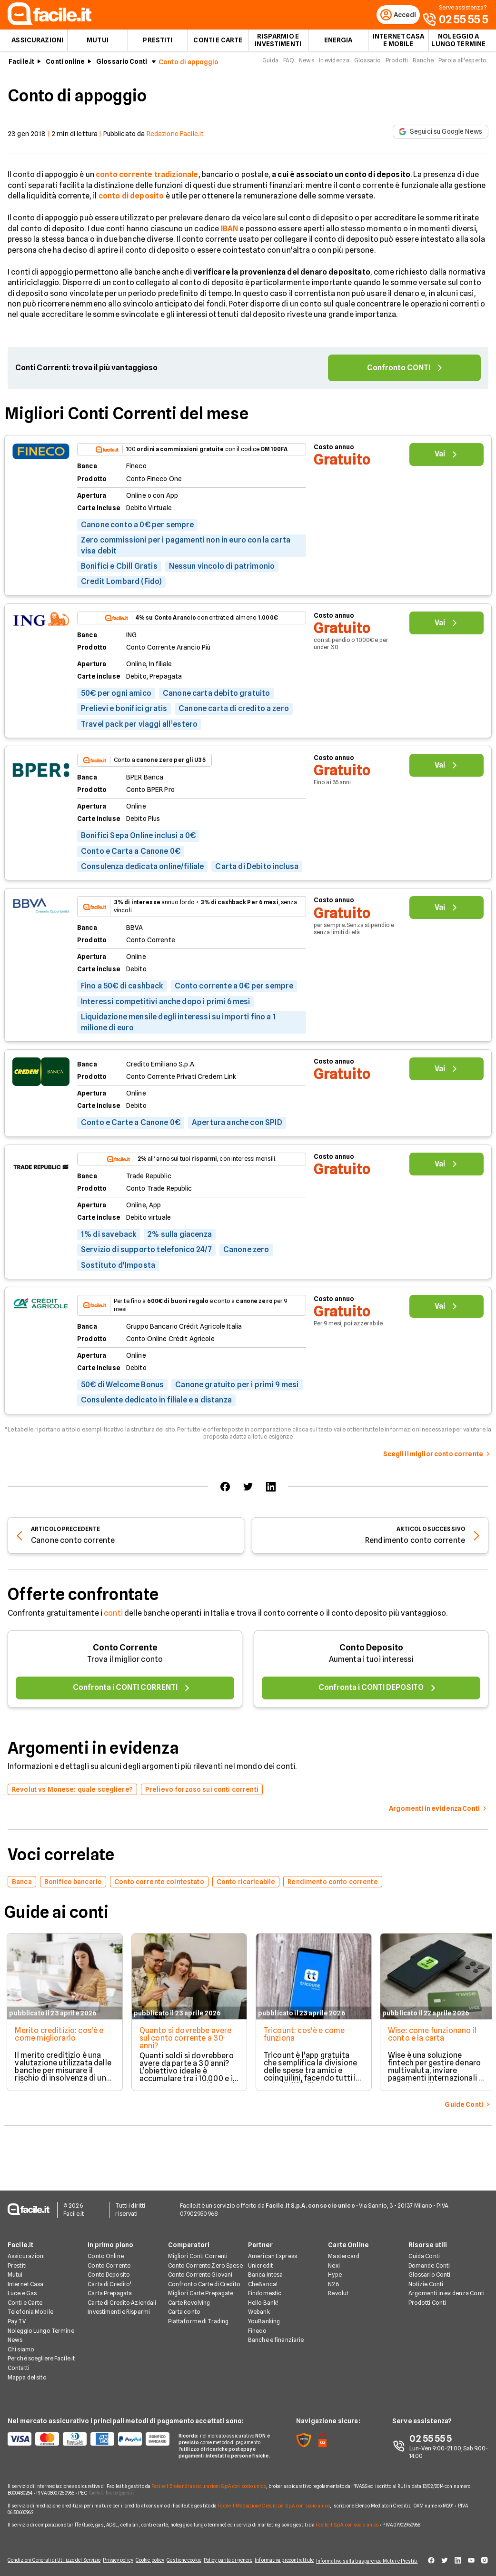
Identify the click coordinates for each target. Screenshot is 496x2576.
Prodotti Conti (427, 2297)
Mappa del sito (27, 2371)
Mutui (98, 45)
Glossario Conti (121, 67)
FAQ (288, 65)
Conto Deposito (371, 1653)
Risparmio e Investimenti (278, 45)
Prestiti (157, 45)
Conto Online (105, 2250)
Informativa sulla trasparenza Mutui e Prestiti (371, 2558)
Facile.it (21, 67)
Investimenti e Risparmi (119, 2306)
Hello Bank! (263, 2297)
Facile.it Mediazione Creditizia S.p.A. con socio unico (273, 2500)
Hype (334, 2269)
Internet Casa (26, 2278)
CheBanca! (263, 2278)
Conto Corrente (125, 1653)
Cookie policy (145, 2558)
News (306, 65)
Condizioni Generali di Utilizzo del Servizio (45, 2558)
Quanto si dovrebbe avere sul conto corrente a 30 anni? (185, 2044)
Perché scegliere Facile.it (41, 2353)
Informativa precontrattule (282, 2558)
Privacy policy (110, 2558)
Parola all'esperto (462, 65)
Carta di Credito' (109, 2278)
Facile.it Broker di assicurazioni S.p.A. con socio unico (208, 2480)
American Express (272, 2250)
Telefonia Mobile (30, 2306)
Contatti (19, 2362)
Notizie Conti (426, 2278)
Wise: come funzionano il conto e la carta (435, 2040)
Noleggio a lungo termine (458, 45)
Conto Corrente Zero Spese (205, 2259)
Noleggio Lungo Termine (41, 2325)
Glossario (367, 65)
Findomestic (264, 2287)
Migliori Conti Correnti (198, 2250)
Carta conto (184, 2306)
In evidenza (334, 65)
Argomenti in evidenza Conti (446, 2287)
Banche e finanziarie (276, 2334)
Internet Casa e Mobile (398, 45)
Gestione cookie (183, 2558)
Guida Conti (424, 2250)
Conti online (65, 67)
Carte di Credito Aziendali (122, 2297)
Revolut (338, 2287)
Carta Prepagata (110, 2287)
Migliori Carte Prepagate (201, 2287)
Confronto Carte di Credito (204, 2278)
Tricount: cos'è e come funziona (305, 2040)
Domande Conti (429, 2259)
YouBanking (264, 2315)
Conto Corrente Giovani (200, 2269)
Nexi (333, 2259)
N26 (333, 2278)
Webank (259, 2306)
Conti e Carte (217, 45)
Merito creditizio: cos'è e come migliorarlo (56, 2040)
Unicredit (260, 2259)
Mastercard (343, 2250)
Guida (270, 65)
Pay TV (17, 2315)
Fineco (257, 2325)
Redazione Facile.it (175, 139)
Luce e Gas (22, 2287)
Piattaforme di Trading (198, 2315)
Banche (423, 65)
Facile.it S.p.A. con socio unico (347, 2519)
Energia (338, 45)
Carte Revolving (189, 2297)
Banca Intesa (265, 2269)
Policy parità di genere (229, 2558)
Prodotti (397, 65)
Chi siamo (21, 2344)
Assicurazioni (37, 45)
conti (113, 1618)
